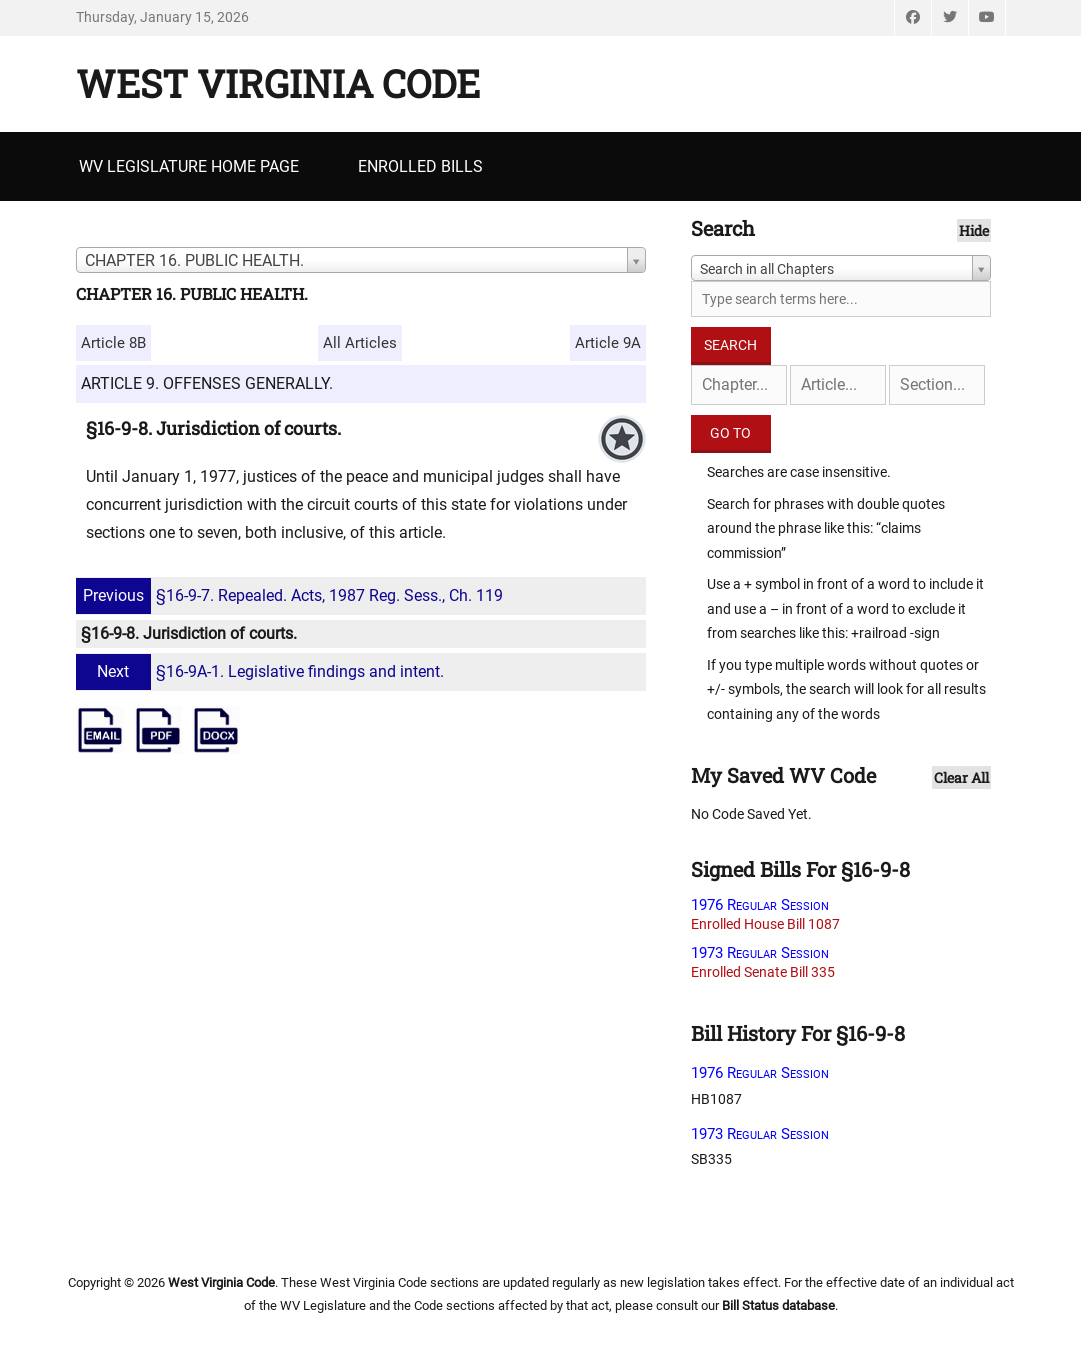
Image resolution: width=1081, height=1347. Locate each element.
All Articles (360, 343)
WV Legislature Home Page (189, 166)
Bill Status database (778, 1305)
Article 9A (608, 343)
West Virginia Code (278, 83)
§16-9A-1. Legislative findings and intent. (262, 671)
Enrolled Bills (420, 166)
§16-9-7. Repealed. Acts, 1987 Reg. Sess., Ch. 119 (292, 595)
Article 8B (113, 343)
